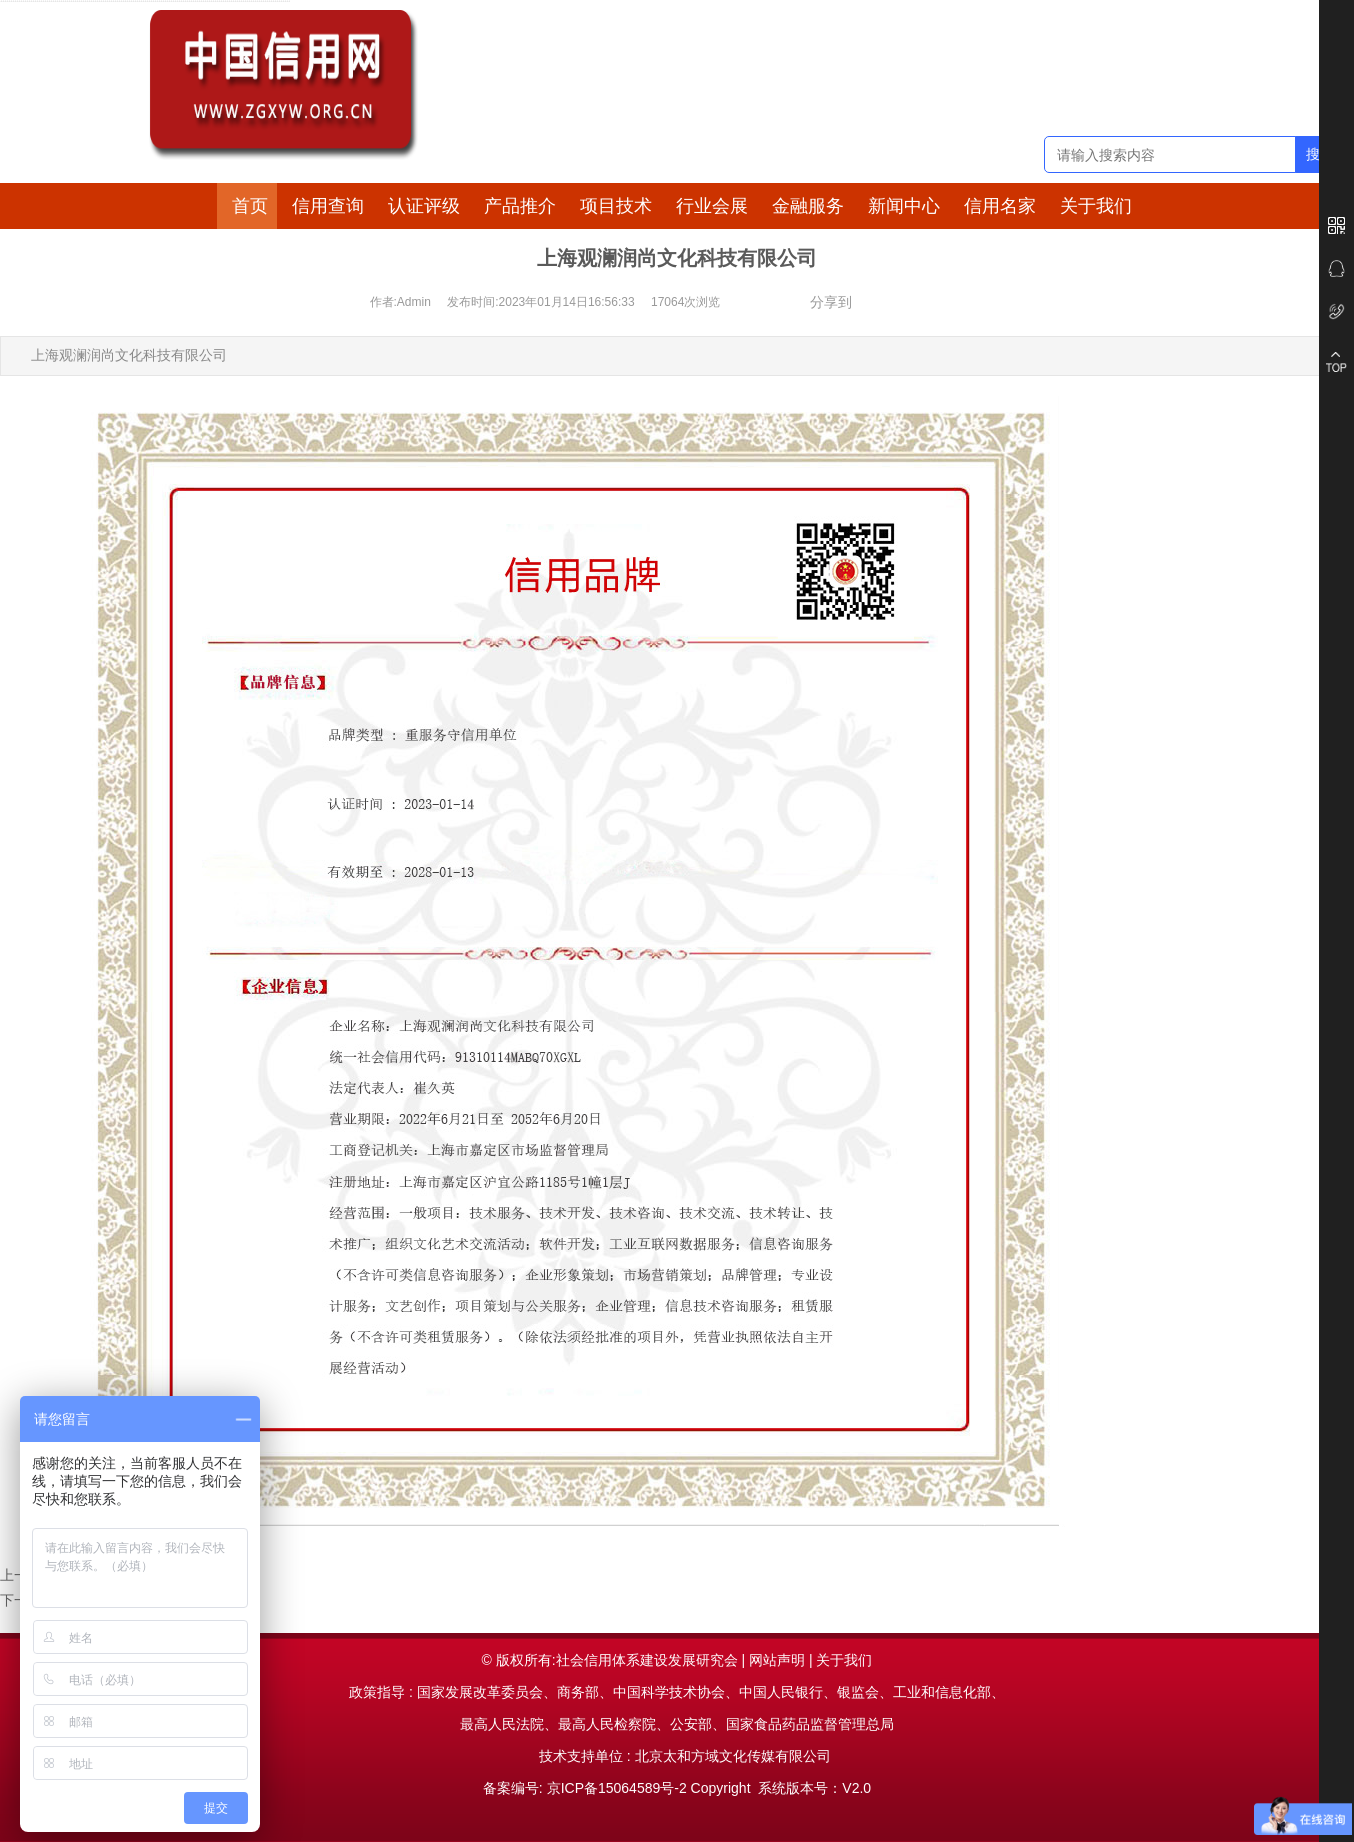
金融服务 (808, 206)
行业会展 (712, 206)
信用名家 (1000, 206)
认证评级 (424, 206)
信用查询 (328, 206)
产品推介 (520, 206)
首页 (250, 206)
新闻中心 (904, 206)
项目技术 (616, 206)
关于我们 (1096, 206)
